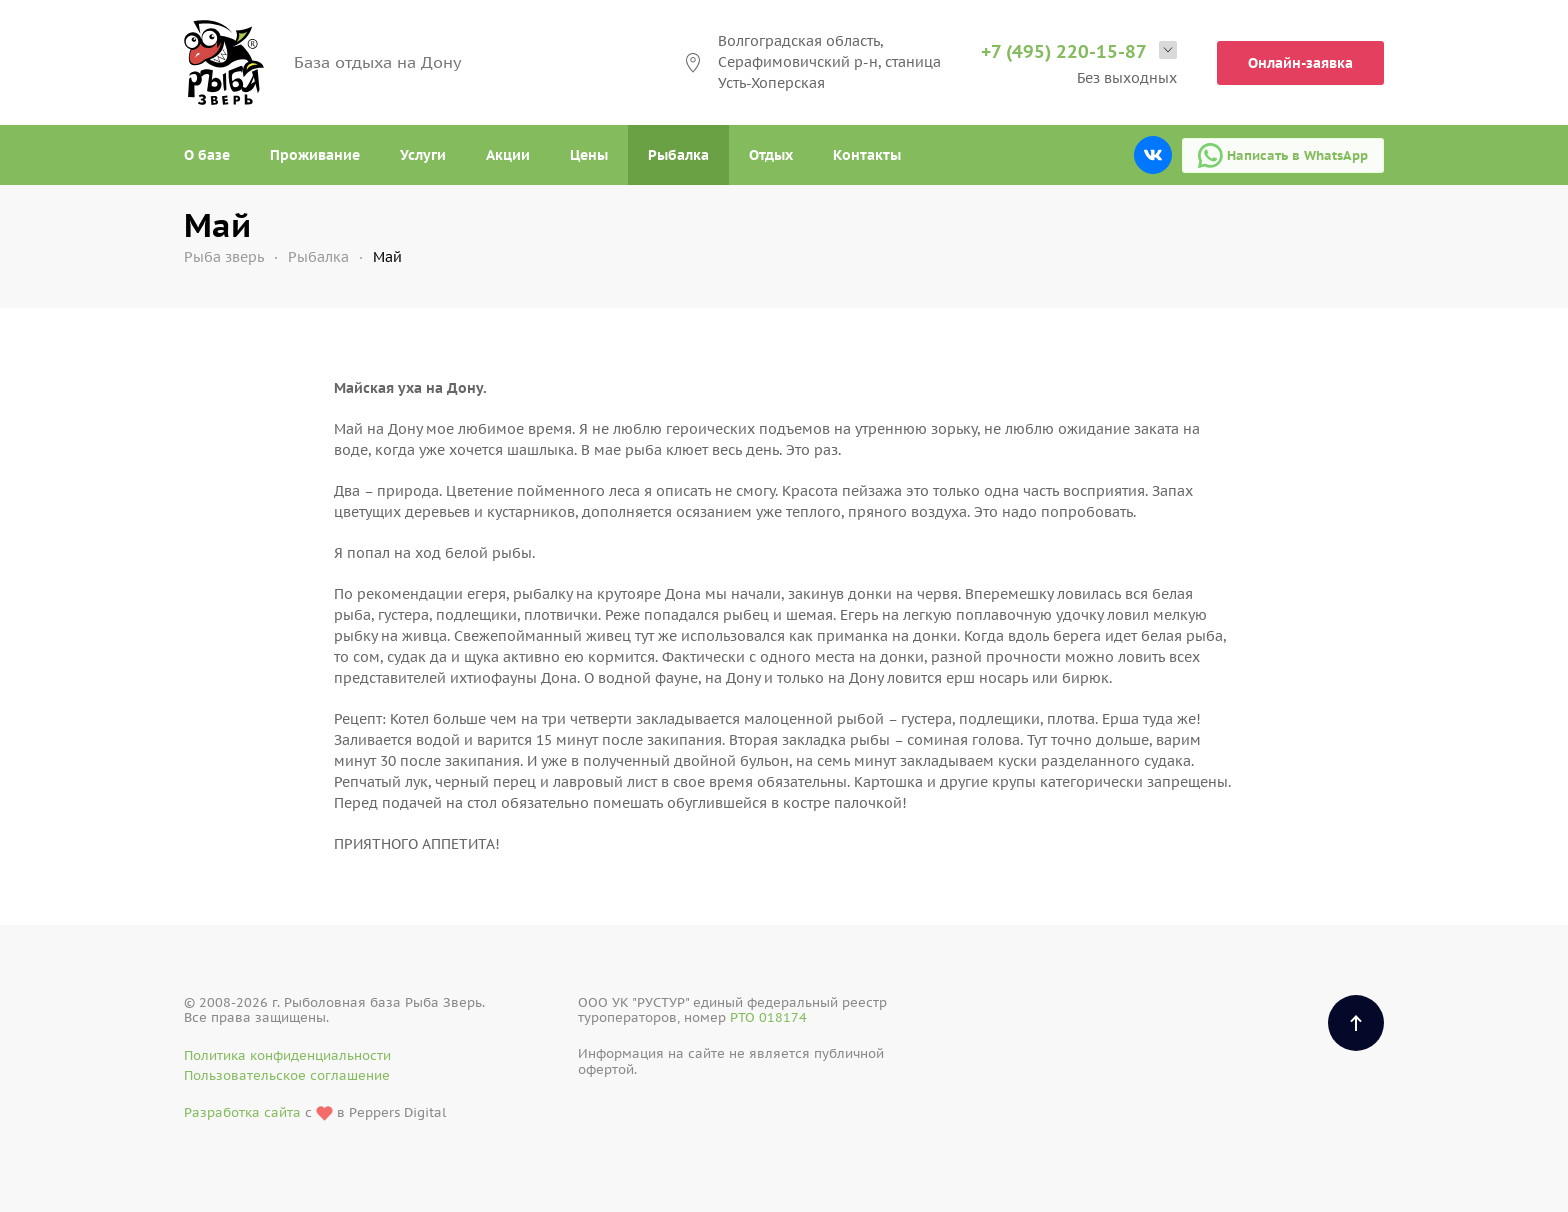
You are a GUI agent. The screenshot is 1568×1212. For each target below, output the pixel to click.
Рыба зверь (224, 257)
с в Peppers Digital (315, 1113)
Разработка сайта (242, 1112)
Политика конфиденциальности (287, 1055)
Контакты (867, 155)
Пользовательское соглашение (287, 1075)
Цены (589, 155)
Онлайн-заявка (1300, 63)
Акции (508, 155)
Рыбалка (678, 155)
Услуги (423, 155)
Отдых (771, 155)
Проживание (315, 155)
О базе (207, 155)
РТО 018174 (768, 1017)
